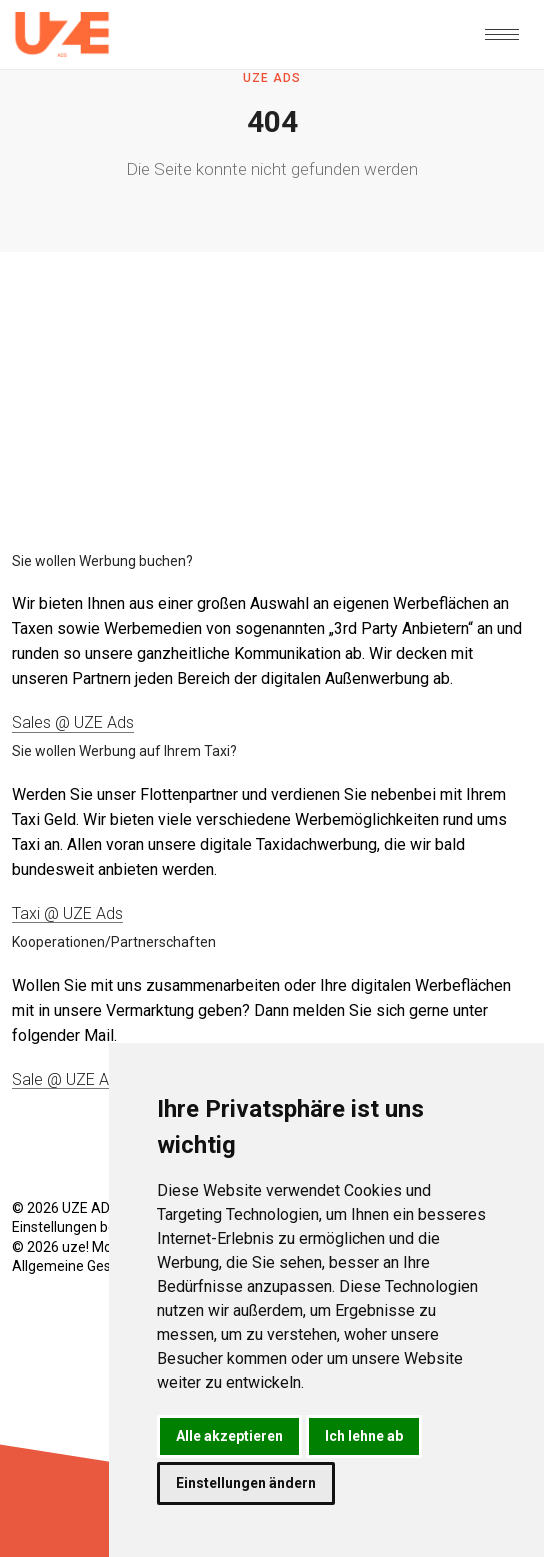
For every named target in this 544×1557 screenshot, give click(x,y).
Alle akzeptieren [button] (229, 1436)
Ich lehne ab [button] (364, 1436)
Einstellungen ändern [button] (246, 1483)
